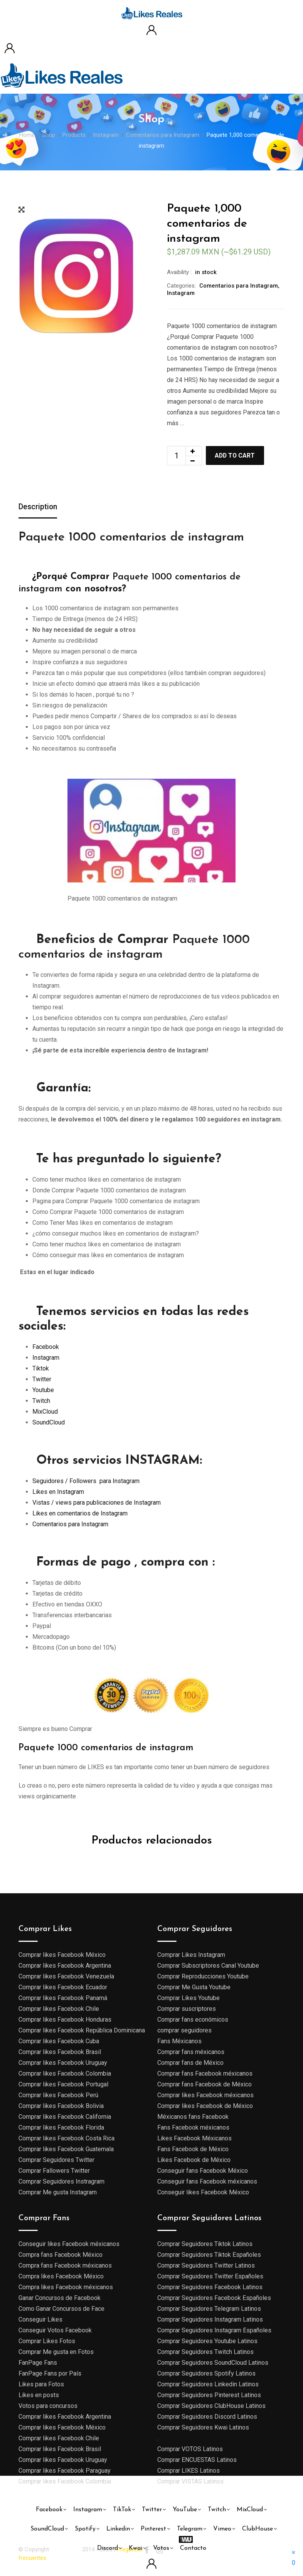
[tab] (38, 507)
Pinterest (153, 2529)
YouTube (185, 2510)
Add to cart (236, 455)
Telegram (189, 2529)
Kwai (135, 2548)
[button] (293, 2557)
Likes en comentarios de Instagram (80, 1513)
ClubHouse (257, 2529)
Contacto (193, 2548)
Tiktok (40, 1368)
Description (38, 507)
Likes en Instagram (58, 1491)
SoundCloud (48, 1422)
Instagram (181, 293)
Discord (107, 2548)
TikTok (122, 2510)
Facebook (45, 1347)
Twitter (41, 1379)
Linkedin (118, 2529)
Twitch (41, 1401)
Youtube (43, 1390)
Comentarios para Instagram (238, 285)
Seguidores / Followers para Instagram (86, 1481)
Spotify (85, 2529)
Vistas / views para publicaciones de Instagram (96, 1502)
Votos (161, 2548)
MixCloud (45, 1412)
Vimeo (222, 2529)
